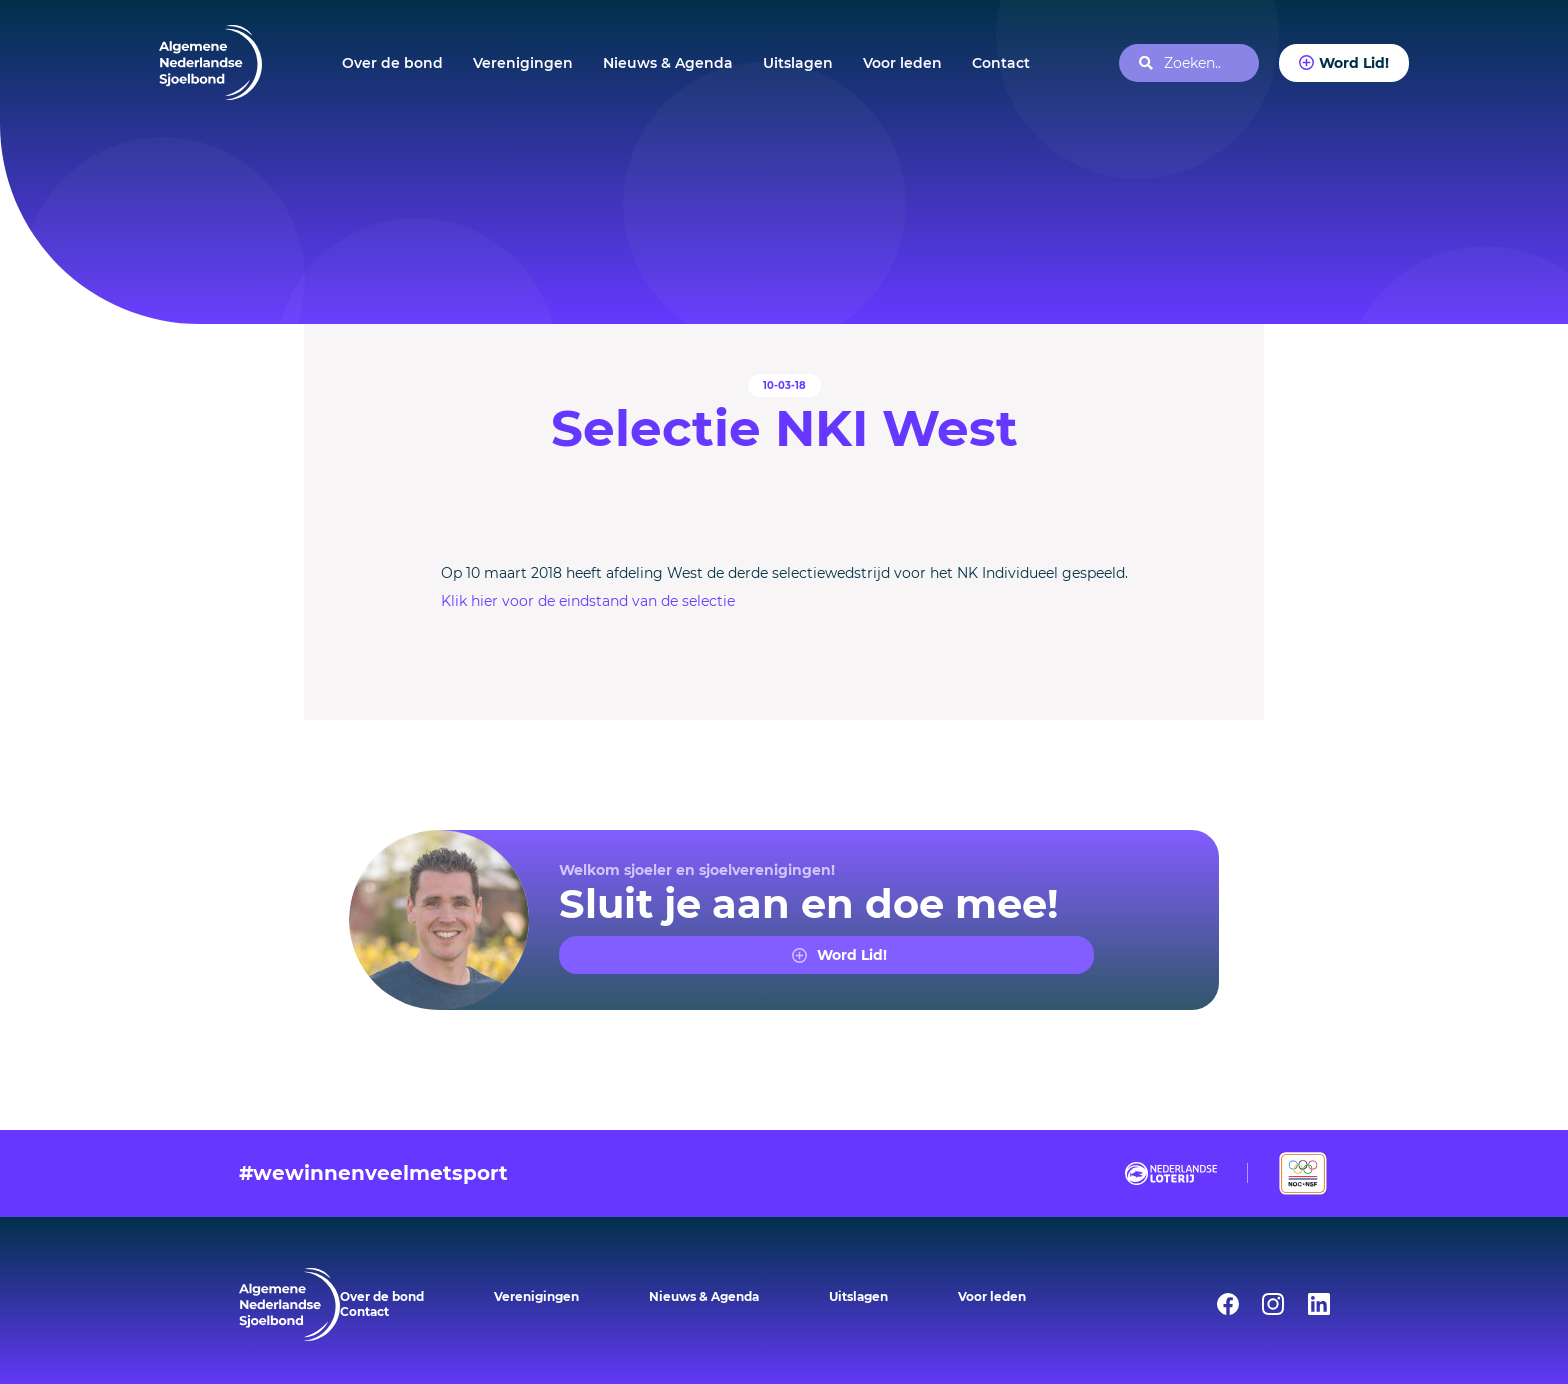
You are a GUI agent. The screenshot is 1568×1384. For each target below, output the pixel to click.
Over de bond (392, 63)
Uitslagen (798, 63)
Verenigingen (523, 63)
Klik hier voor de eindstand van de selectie (588, 601)
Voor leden (902, 63)
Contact (1001, 63)
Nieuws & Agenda (668, 63)
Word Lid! (1354, 63)
